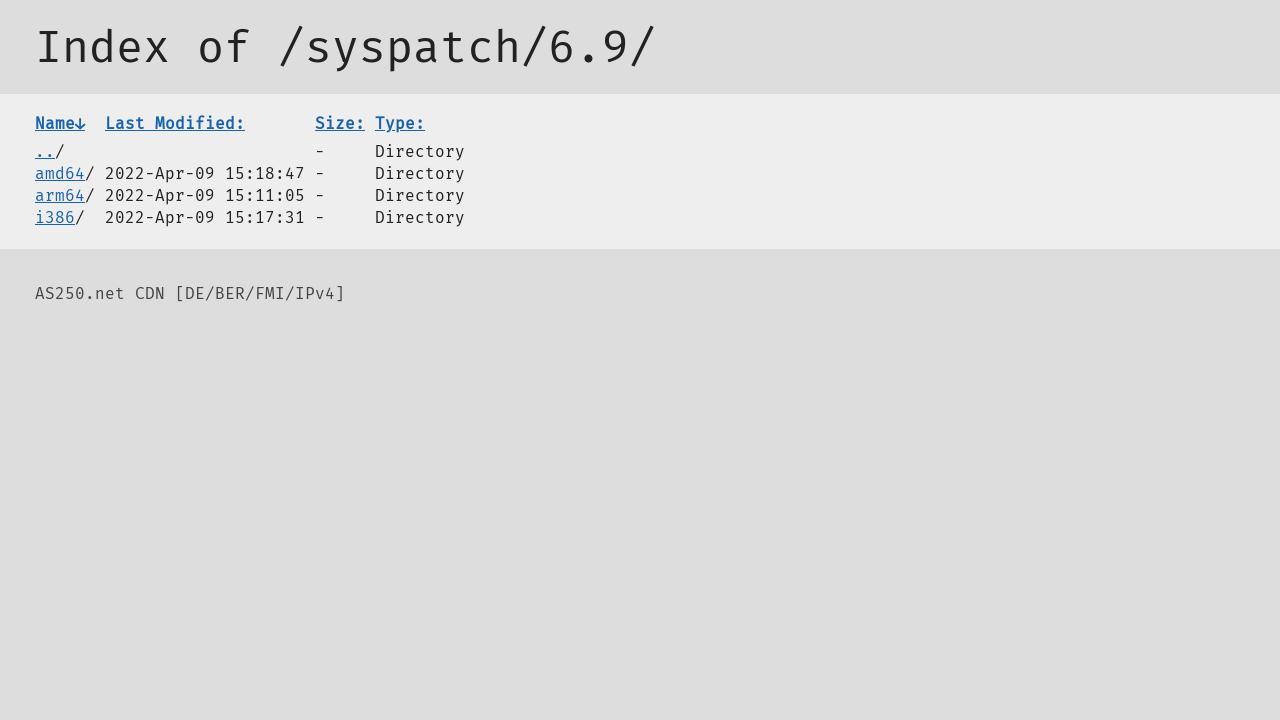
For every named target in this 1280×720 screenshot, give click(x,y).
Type (400, 123)
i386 (55, 217)
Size (340, 123)
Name (60, 123)
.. (45, 151)
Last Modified (175, 123)
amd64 (60, 173)
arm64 (60, 195)
